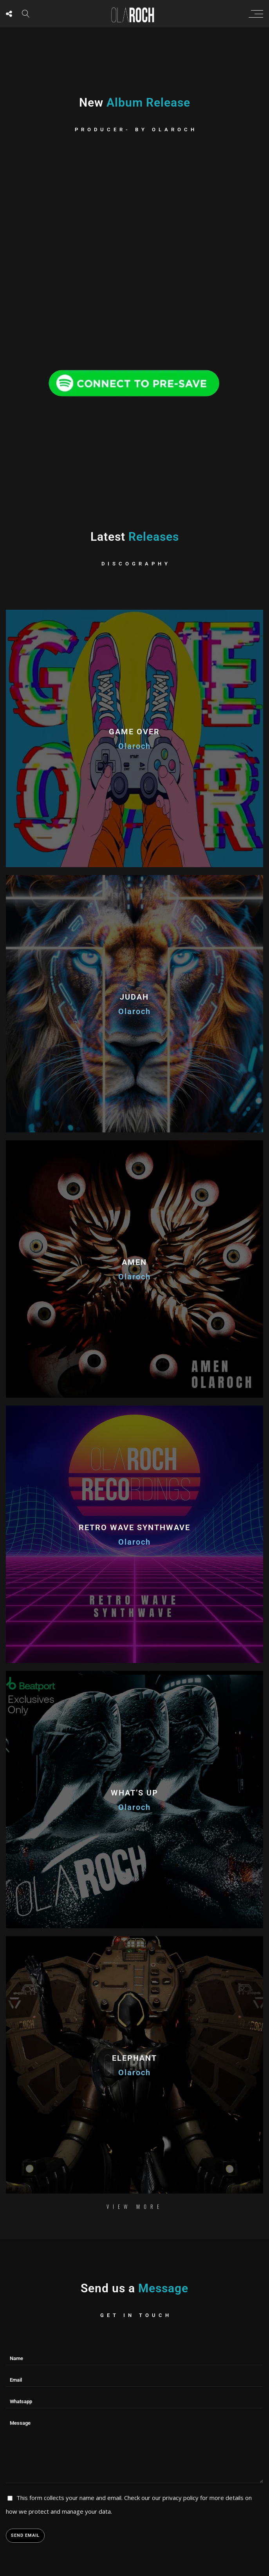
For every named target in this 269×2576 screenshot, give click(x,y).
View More (135, 2206)
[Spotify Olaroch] (134, 380)
